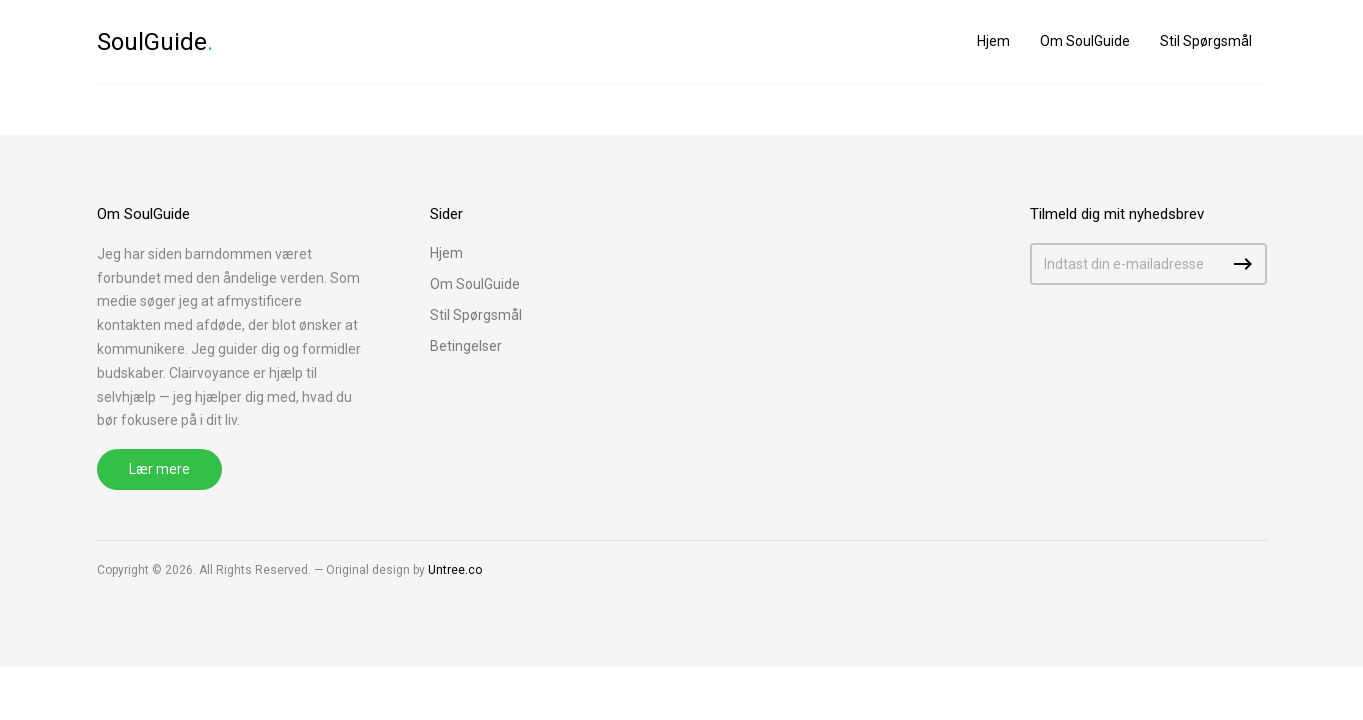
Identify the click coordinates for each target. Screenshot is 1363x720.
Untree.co (455, 570)
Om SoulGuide (1085, 41)
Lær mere (159, 469)
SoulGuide (155, 42)
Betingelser (466, 346)
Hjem (993, 41)
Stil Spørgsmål (1206, 41)
